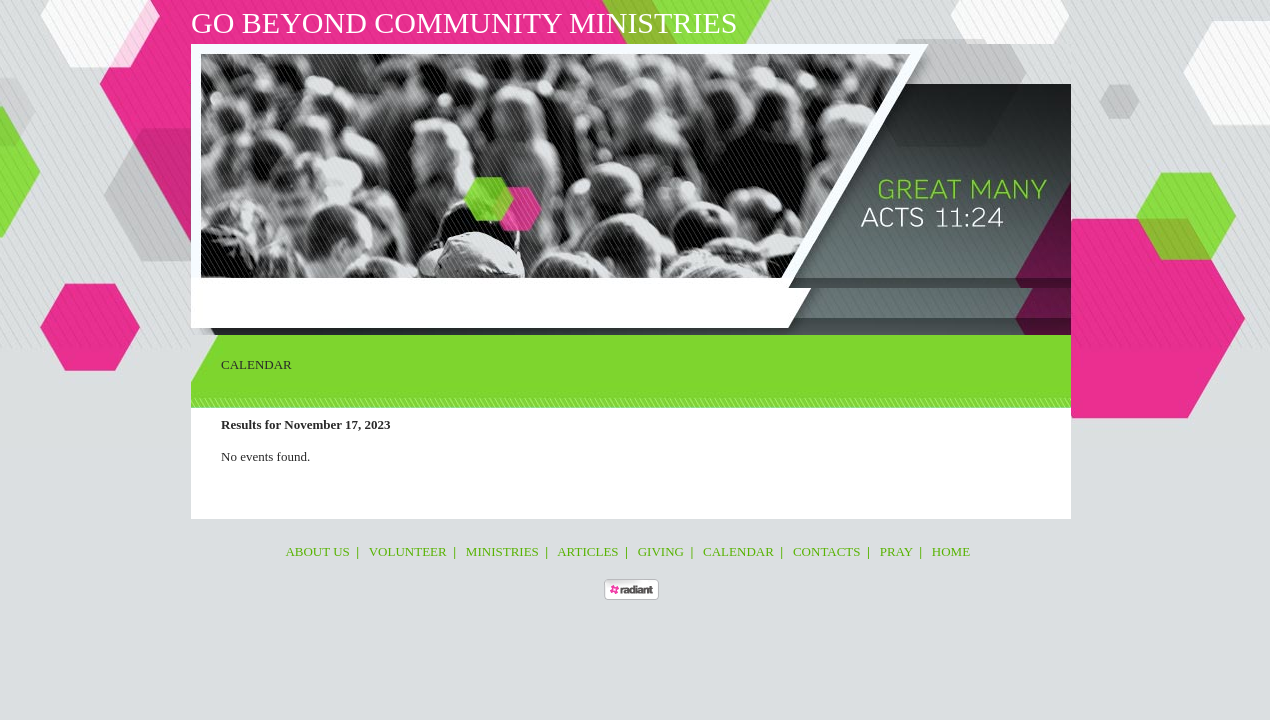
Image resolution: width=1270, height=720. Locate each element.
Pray (725, 304)
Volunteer (337, 304)
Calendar (600, 304)
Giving (538, 304)
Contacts (670, 304)
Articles (481, 304)
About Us (264, 304)
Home (768, 304)
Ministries (413, 304)
